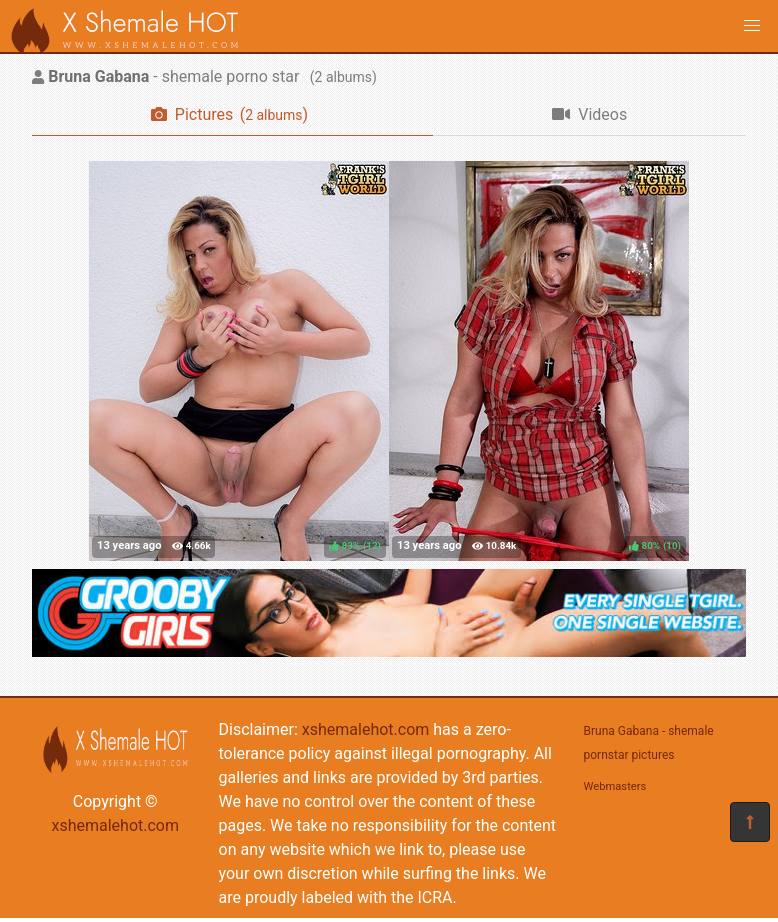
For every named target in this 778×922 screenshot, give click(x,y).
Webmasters (615, 786)
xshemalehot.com (115, 825)
